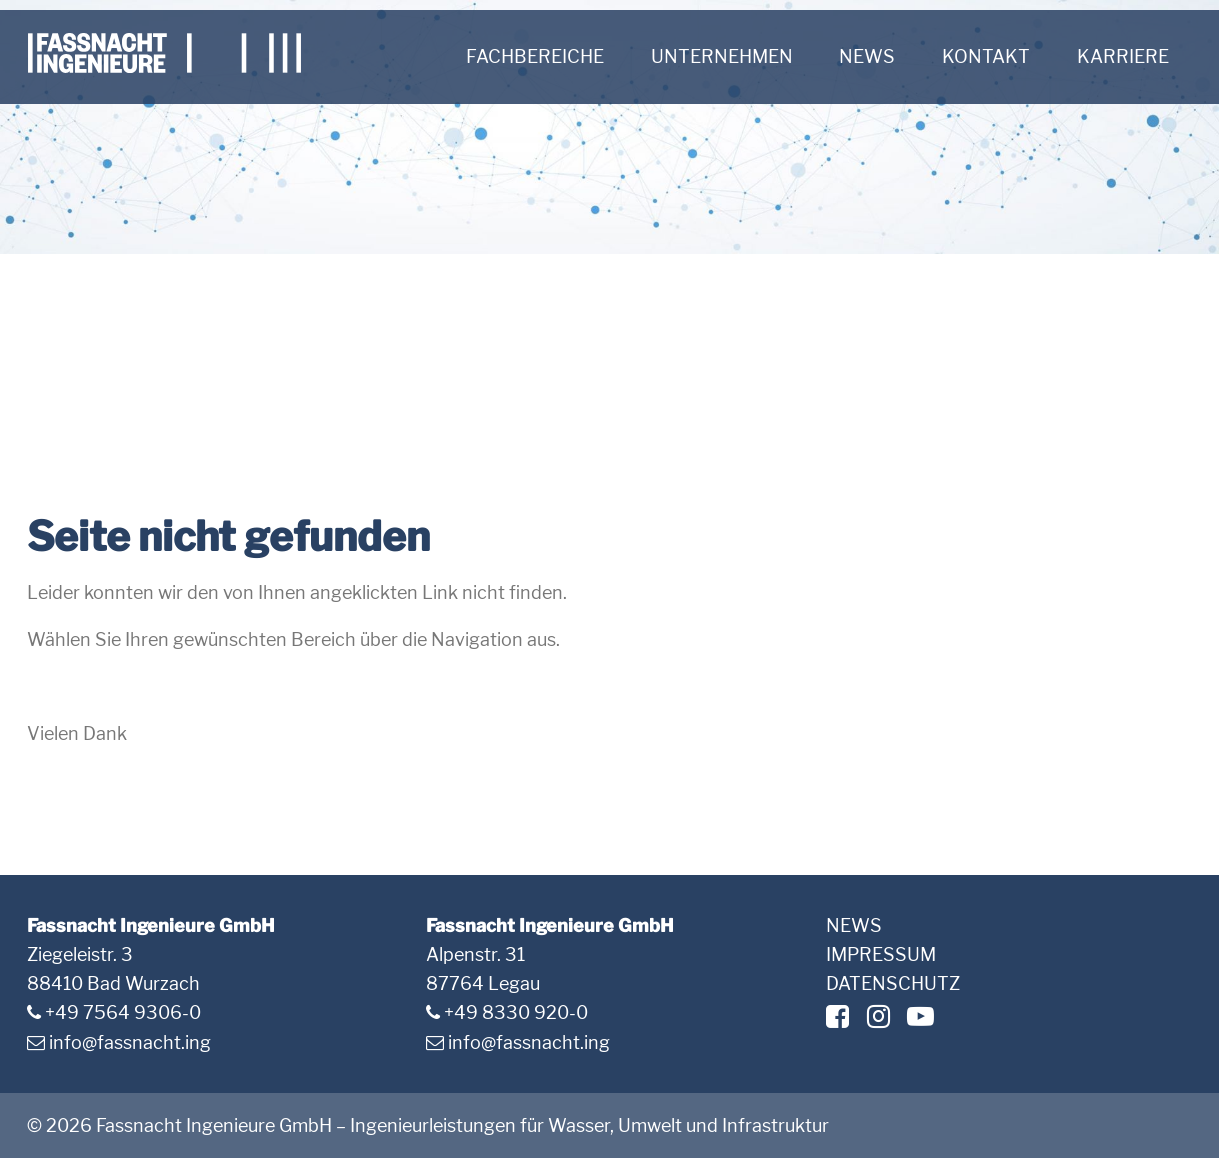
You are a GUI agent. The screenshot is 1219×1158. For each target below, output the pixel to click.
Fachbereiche (535, 56)
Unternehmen (722, 56)
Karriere (1123, 56)
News (867, 56)
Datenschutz (893, 983)
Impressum (881, 954)
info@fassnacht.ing (130, 1042)
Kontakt (986, 56)
